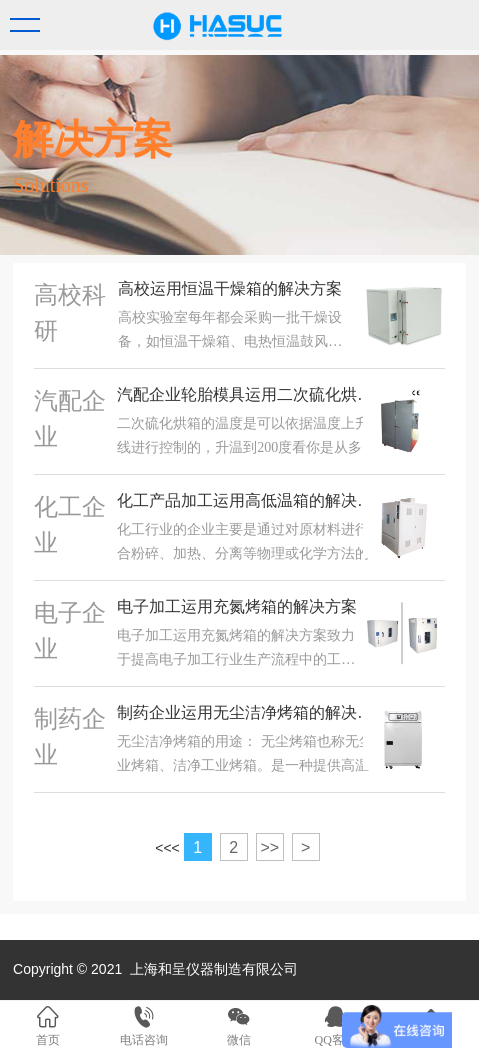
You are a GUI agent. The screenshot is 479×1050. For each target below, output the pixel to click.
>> (269, 847)
